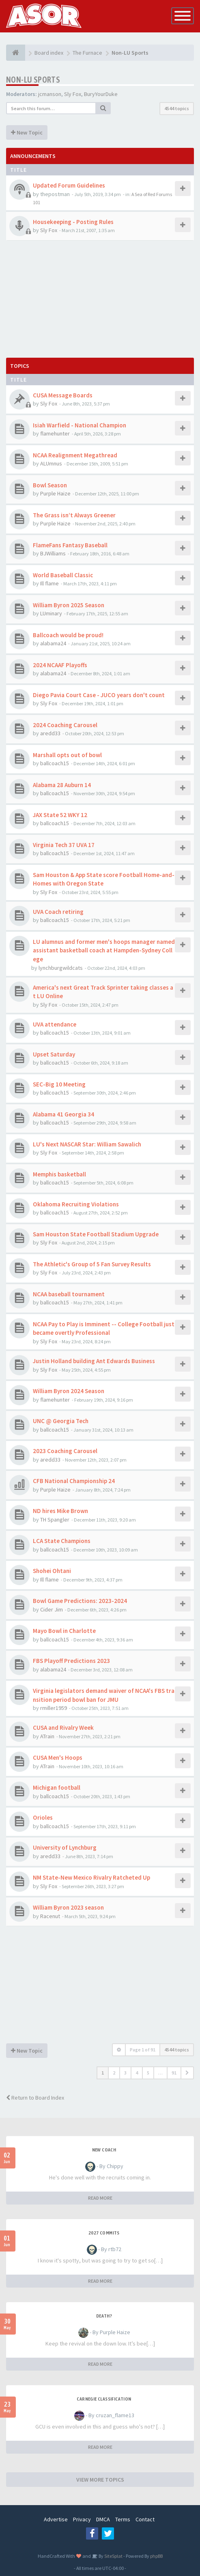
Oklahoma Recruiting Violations (76, 1204)
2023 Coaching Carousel (65, 1451)
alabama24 (53, 643)
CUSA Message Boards (62, 395)
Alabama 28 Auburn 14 (62, 785)
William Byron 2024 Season (68, 1391)
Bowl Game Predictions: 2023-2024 (80, 1601)
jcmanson (49, 94)
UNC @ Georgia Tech (60, 1421)
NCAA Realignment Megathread (75, 455)
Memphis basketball (59, 1174)
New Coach (104, 2150)
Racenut (50, 1916)
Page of (142, 2050)
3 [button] (125, 2073)
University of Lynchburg (65, 1847)
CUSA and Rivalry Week (63, 1727)
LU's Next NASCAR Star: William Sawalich (87, 1144)
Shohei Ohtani (52, 1571)
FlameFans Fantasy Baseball (70, 545)
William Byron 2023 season (68, 1907)
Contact (145, 2519)
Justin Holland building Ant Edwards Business (94, 1361)
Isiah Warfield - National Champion (79, 425)
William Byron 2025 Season (68, 605)
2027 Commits (104, 2233)
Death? (104, 2316)
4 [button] (136, 2073)
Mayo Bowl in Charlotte (64, 1631)
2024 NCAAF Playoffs (60, 665)
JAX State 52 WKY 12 (60, 815)
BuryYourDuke (101, 94)
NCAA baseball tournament (69, 1294)
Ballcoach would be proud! (68, 635)
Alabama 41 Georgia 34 (63, 1114)
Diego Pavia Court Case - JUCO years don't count (99, 695)
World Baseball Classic (63, 575)
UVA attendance (54, 1024)
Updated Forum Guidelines (69, 185)
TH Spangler (54, 1519)
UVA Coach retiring (58, 912)
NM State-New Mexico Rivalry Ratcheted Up (91, 1877)
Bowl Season (50, 485)
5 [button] (148, 2073)
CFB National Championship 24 (74, 1481)
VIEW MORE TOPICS (100, 2479)
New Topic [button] (27, 132)
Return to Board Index (35, 2097)
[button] (187, 2072)
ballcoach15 (54, 763)
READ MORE (100, 2198)
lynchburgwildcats (61, 967)
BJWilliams (53, 553)
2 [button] (114, 2073)
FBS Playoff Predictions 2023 (71, 1661)
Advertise (56, 2519)
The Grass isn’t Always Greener (74, 515)
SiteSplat (113, 2556)
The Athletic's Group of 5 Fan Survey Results (92, 1264)
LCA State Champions (61, 1541)
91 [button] (174, 2073)
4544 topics (176, 108)
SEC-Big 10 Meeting (59, 1084)
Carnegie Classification (104, 2399)
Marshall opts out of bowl (67, 755)
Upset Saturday (54, 1054)
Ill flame (49, 583)
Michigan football (56, 1787)
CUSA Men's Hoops (57, 1757)
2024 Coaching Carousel (65, 725)
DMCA (103, 2519)
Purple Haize (55, 493)
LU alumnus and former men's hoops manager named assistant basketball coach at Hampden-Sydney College (104, 950)
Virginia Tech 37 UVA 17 (64, 845)
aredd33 (50, 733)
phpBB (156, 2556)
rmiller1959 (53, 1708)
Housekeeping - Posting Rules (73, 222)
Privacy (82, 2519)
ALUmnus (51, 463)
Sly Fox (72, 94)
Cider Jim (51, 1609)
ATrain (47, 1736)
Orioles (43, 1817)
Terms (122, 2519)
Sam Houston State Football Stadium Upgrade (96, 1234)
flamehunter (55, 433)
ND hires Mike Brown (60, 1511)
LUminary (51, 613)
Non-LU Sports (33, 79)
